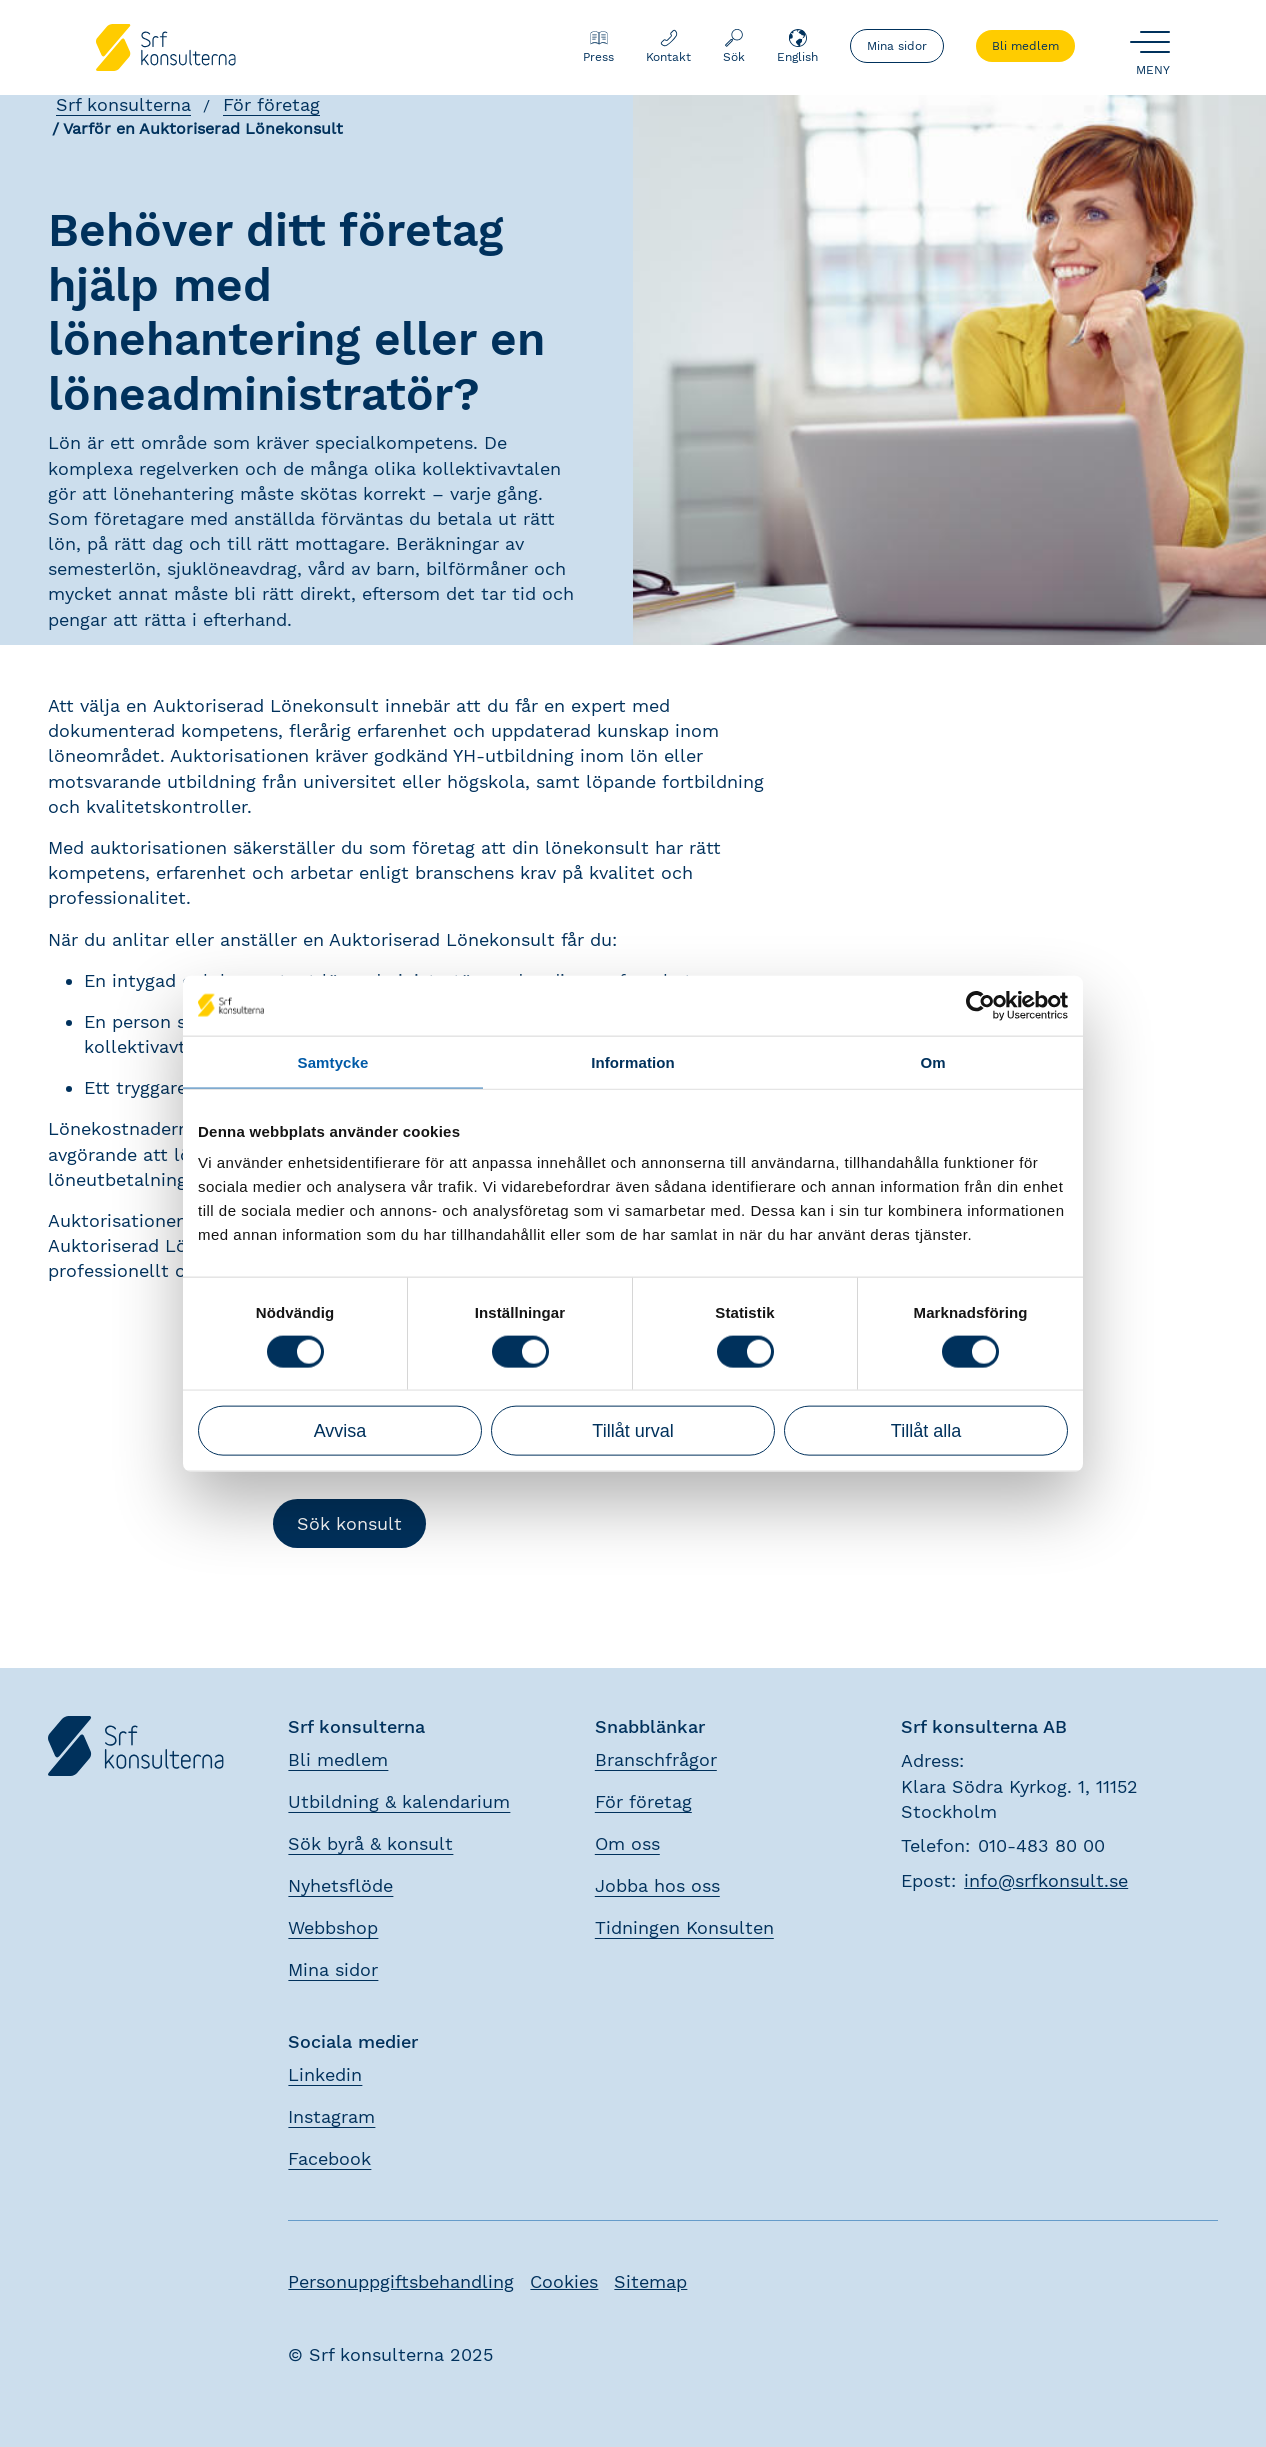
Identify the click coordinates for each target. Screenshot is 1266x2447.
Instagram (331, 2116)
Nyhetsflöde (340, 1885)
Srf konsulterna (123, 104)
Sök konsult (349, 1523)
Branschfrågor (656, 1759)
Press (598, 46)
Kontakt (668, 46)
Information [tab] (633, 1061)
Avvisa (340, 1431)
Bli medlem (1025, 46)
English (797, 46)
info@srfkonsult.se (1046, 1880)
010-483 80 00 (1041, 1845)
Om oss (627, 1843)
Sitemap (650, 2281)
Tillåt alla (926, 1431)
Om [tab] (932, 1061)
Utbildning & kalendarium (399, 1801)
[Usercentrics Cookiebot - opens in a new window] (980, 1005)
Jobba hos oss (657, 1885)
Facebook (329, 2158)
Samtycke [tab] (333, 1061)
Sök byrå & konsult (370, 1843)
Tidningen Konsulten (684, 1927)
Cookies (564, 2281)
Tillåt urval (632, 1431)
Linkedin (325, 2074)
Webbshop (333, 1927)
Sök (734, 46)
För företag (271, 104)
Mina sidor (897, 46)
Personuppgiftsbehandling (401, 2281)
